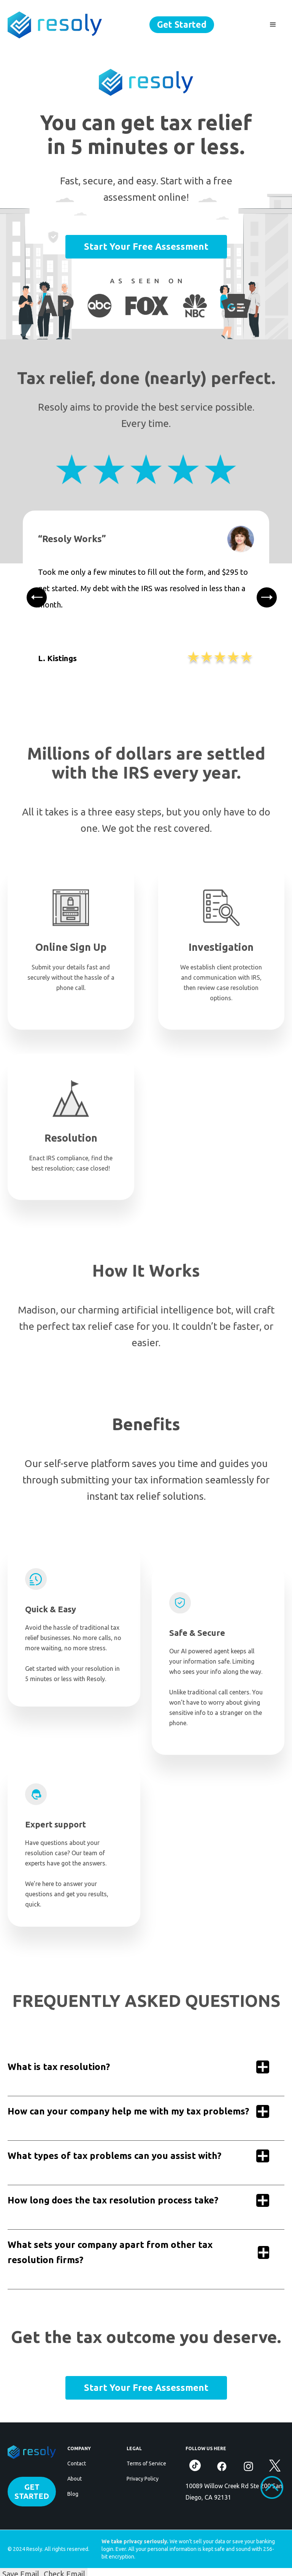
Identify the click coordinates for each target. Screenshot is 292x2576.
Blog (72, 2494)
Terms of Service (146, 2463)
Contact (76, 2463)
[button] (273, 24)
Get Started (181, 24)
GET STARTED (31, 2491)
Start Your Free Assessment (146, 246)
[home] (55, 24)
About (74, 2479)
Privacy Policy (143, 2479)
